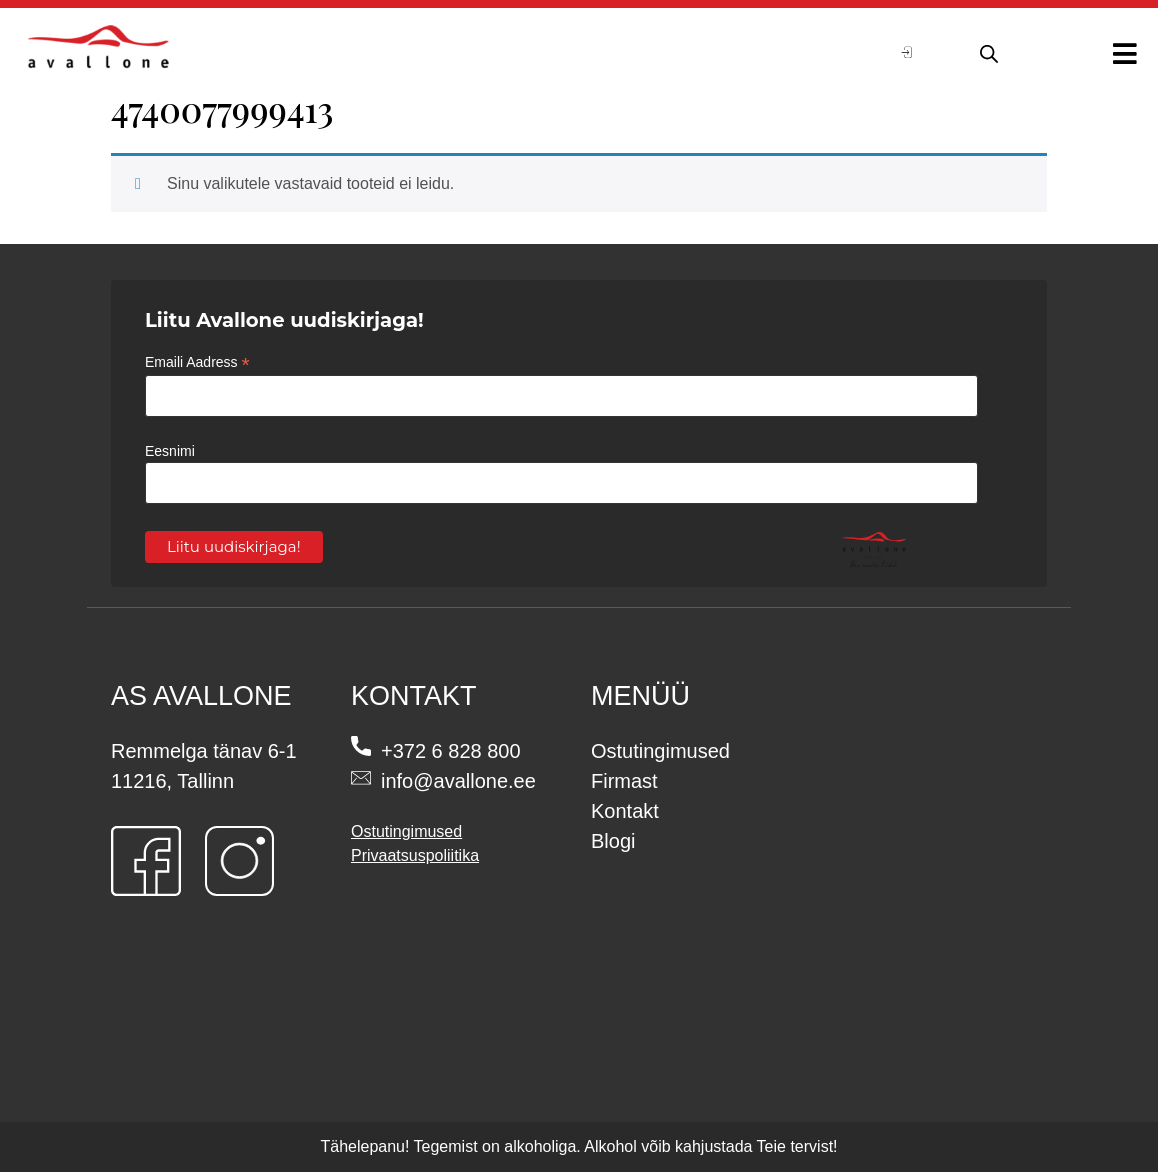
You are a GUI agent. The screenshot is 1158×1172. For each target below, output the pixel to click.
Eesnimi (170, 451)
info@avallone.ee (458, 781)
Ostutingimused (406, 831)
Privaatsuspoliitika (415, 855)
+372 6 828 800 (451, 751)
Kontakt (625, 811)
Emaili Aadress (197, 362)
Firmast (624, 781)
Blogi (613, 841)
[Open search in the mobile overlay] (986, 51)
